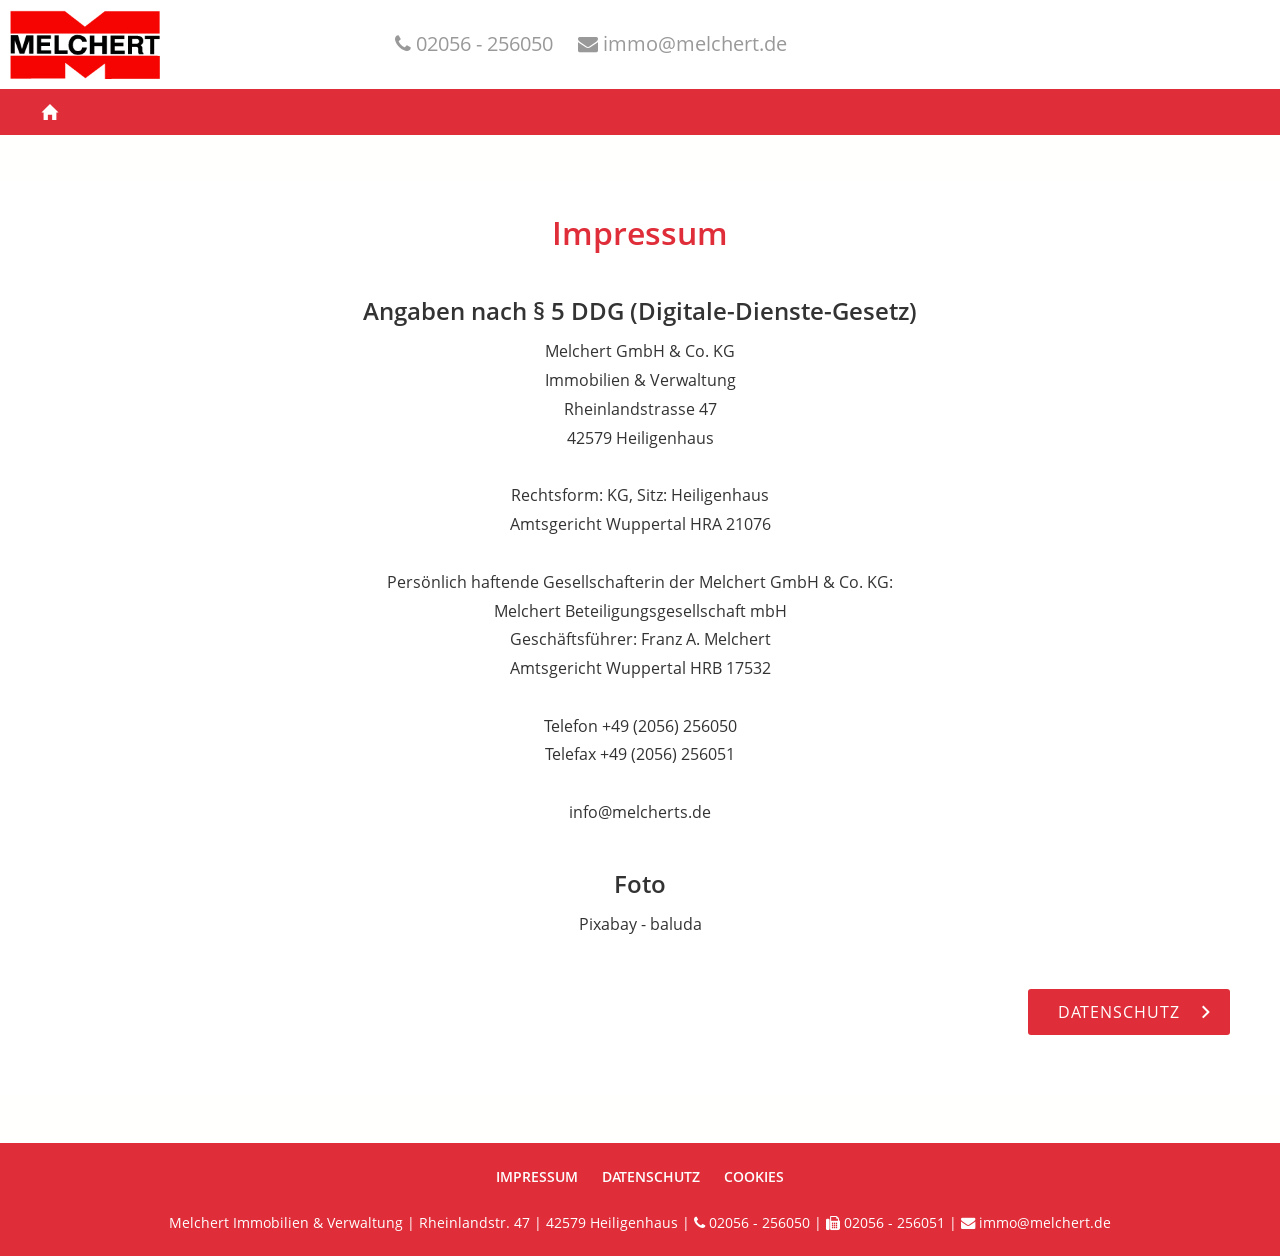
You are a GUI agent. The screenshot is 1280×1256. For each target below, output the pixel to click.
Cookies (754, 1176)
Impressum (537, 1176)
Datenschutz (651, 1176)
